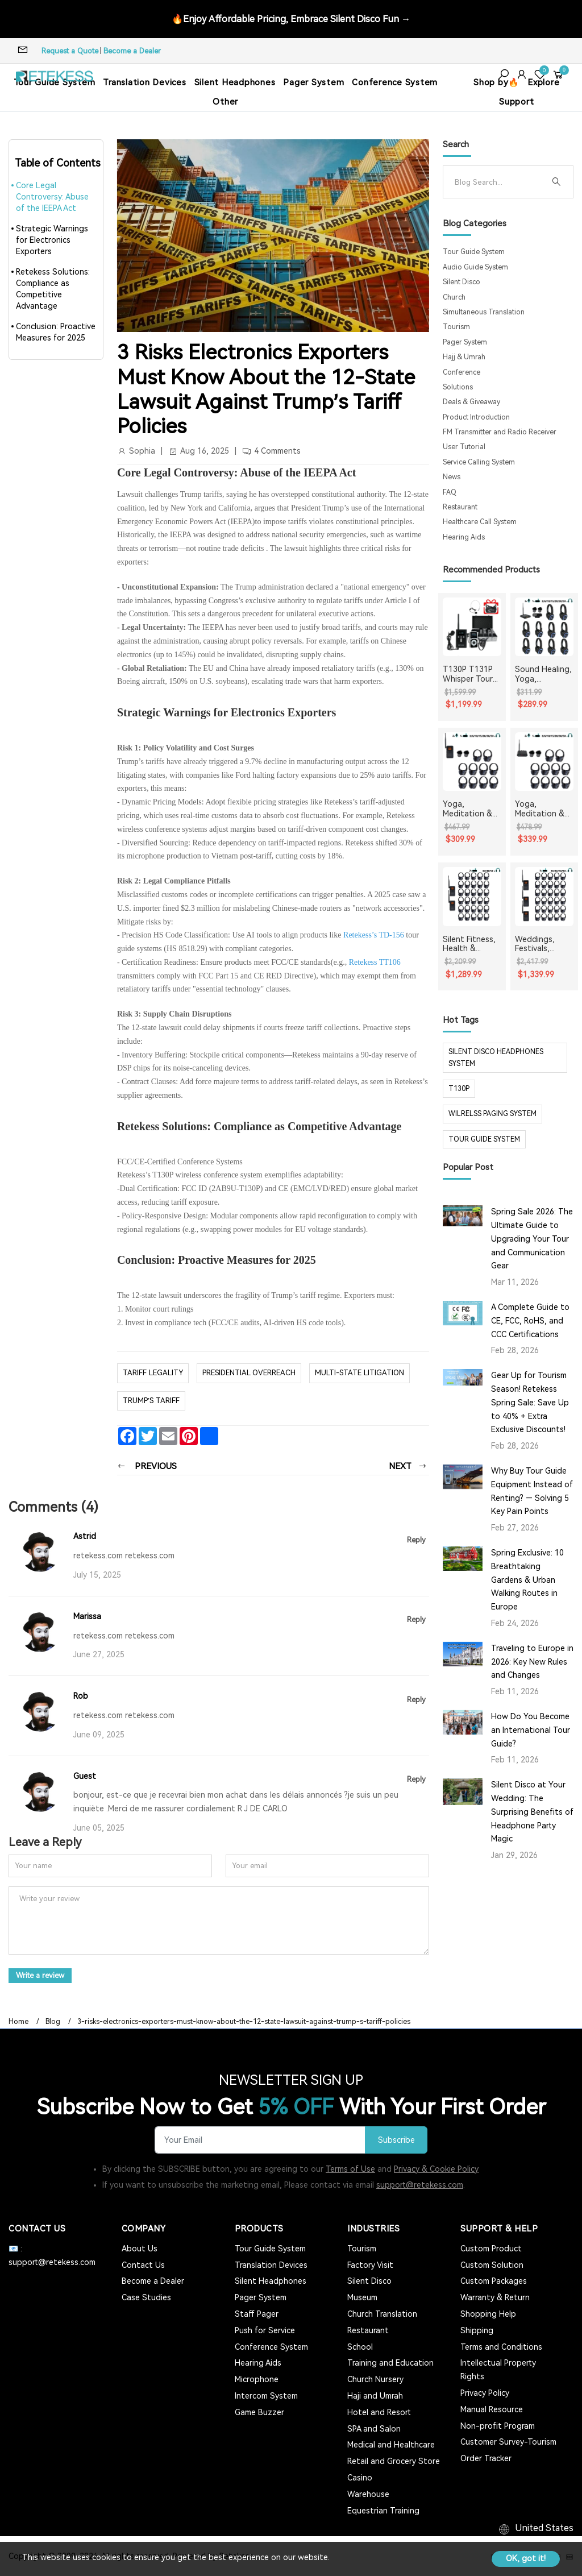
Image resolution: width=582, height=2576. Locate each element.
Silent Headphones (235, 82)
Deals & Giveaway (471, 402)
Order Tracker (486, 2457)
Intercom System (266, 2395)
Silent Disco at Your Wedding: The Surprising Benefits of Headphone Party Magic (532, 1811)
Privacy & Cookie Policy (436, 2168)
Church (454, 297)
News (451, 477)
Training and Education (390, 2362)
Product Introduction (476, 417)
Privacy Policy (484, 2392)
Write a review (42, 1975)
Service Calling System (479, 462)
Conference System (395, 82)
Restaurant (460, 507)
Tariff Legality (153, 1372)
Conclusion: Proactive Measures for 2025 (55, 332)
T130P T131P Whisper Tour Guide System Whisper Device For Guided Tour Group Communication (471, 674)
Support (516, 102)
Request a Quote (69, 51)
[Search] (499, 182)
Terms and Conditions (501, 2345)
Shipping (476, 2329)
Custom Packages (493, 2280)
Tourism (456, 327)
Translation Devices (144, 82)
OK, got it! (526, 2558)
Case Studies (146, 2296)
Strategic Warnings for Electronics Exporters (52, 240)
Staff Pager (256, 2313)
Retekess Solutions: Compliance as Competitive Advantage (53, 288)
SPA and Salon (374, 2427)
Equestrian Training (383, 2509)
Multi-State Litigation (359, 1372)
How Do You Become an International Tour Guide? (530, 1730)
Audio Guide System (475, 267)
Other (225, 102)
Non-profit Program (497, 2424)
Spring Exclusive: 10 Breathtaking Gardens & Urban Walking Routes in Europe (527, 1579)
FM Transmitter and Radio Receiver (499, 432)
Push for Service (265, 2329)
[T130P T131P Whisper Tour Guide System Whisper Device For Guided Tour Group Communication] (472, 627)
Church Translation (382, 2313)
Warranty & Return (495, 2296)
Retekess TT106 (375, 962)
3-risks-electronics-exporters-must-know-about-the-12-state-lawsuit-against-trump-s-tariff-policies (243, 2021)
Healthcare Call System (480, 522)
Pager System (313, 82)
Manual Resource (491, 2408)
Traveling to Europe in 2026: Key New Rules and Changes (532, 1662)
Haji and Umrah (375, 2395)
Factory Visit (370, 2263)
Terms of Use (350, 2168)
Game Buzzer (259, 2411)
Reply (416, 1540)
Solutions (458, 387)
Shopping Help (488, 2313)
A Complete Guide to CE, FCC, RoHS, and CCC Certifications (530, 1320)
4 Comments (277, 450)
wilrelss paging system (492, 1114)
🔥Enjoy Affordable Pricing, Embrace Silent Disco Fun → (291, 18)
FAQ (449, 492)
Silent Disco (461, 282)
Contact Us (143, 2263)
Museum (362, 2296)
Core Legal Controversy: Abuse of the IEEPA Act (52, 197)
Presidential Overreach (249, 1372)
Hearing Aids (464, 537)
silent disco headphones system (495, 1057)
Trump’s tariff (151, 1400)
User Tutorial (464, 447)
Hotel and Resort (379, 2411)
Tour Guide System (474, 252)
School (360, 2345)
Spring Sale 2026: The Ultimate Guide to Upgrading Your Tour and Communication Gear (532, 1238)
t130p (458, 1089)
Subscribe (394, 2139)
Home (18, 2021)
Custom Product (491, 2248)
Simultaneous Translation (484, 312)
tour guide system (484, 1139)
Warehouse (368, 2493)
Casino (359, 2477)
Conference (461, 372)
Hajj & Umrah (464, 357)
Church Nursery (375, 2378)
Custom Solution (491, 2263)
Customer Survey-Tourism (508, 2441)
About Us (139, 2248)
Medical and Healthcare (391, 2444)
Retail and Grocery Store (393, 2460)
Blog (52, 2021)
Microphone (256, 2378)
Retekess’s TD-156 (373, 935)
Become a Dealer (132, 51)
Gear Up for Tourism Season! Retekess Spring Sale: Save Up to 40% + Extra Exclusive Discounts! (530, 1402)
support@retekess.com (419, 2184)
